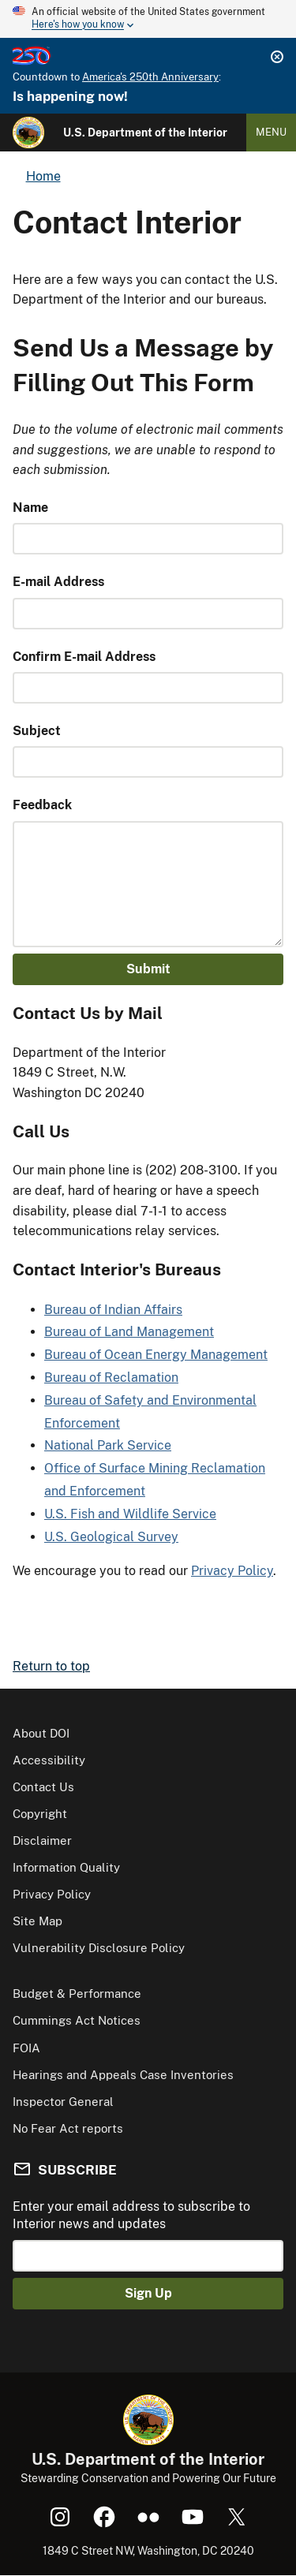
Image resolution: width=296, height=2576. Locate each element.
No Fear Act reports (68, 2128)
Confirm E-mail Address (84, 656)
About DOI (41, 1733)
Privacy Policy (232, 1570)
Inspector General (63, 2101)
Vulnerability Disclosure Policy (99, 1947)
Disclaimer (42, 1840)
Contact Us (43, 1787)
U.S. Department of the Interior (145, 132)
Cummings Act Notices (77, 2020)
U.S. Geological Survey (111, 1536)
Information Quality (66, 1867)
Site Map (37, 1921)
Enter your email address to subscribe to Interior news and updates (131, 2215)
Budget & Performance (77, 1993)
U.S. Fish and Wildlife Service (130, 1513)
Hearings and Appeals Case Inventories (123, 2074)
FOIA (26, 2048)
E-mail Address (58, 581)
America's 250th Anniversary (150, 77)
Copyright (40, 1813)
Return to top (51, 1666)
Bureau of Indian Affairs (113, 1309)
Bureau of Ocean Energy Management (156, 1354)
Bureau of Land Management (129, 1331)
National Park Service (107, 1445)
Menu (271, 132)
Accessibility (49, 1760)
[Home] (28, 132)
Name (30, 507)
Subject (37, 730)
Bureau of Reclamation (111, 1377)
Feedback (42, 804)
